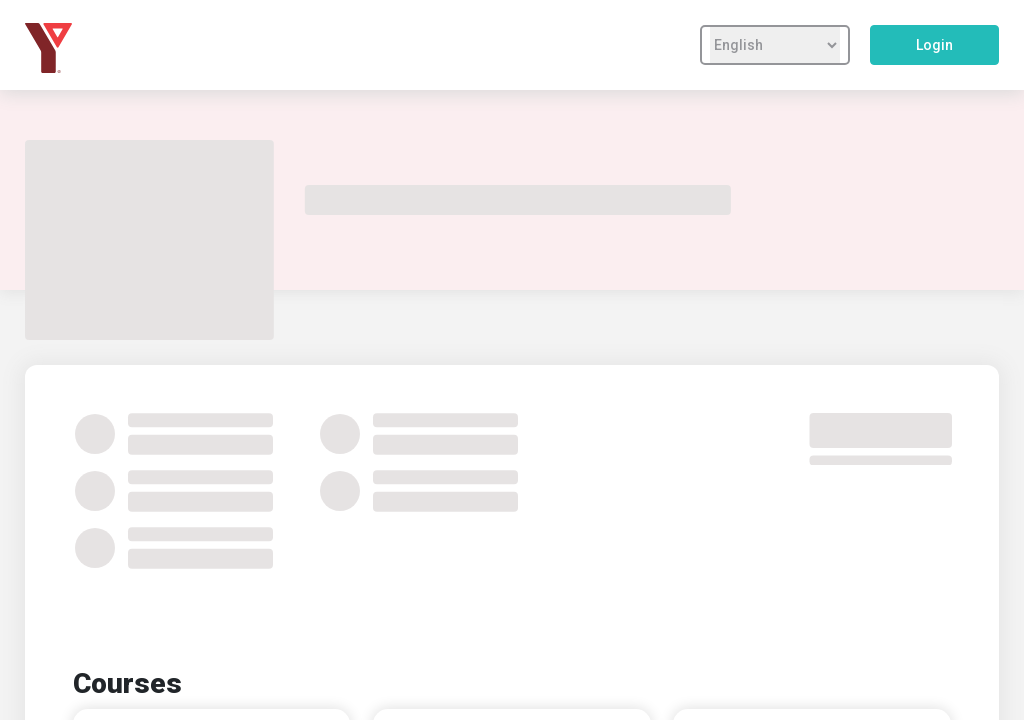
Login (934, 45)
